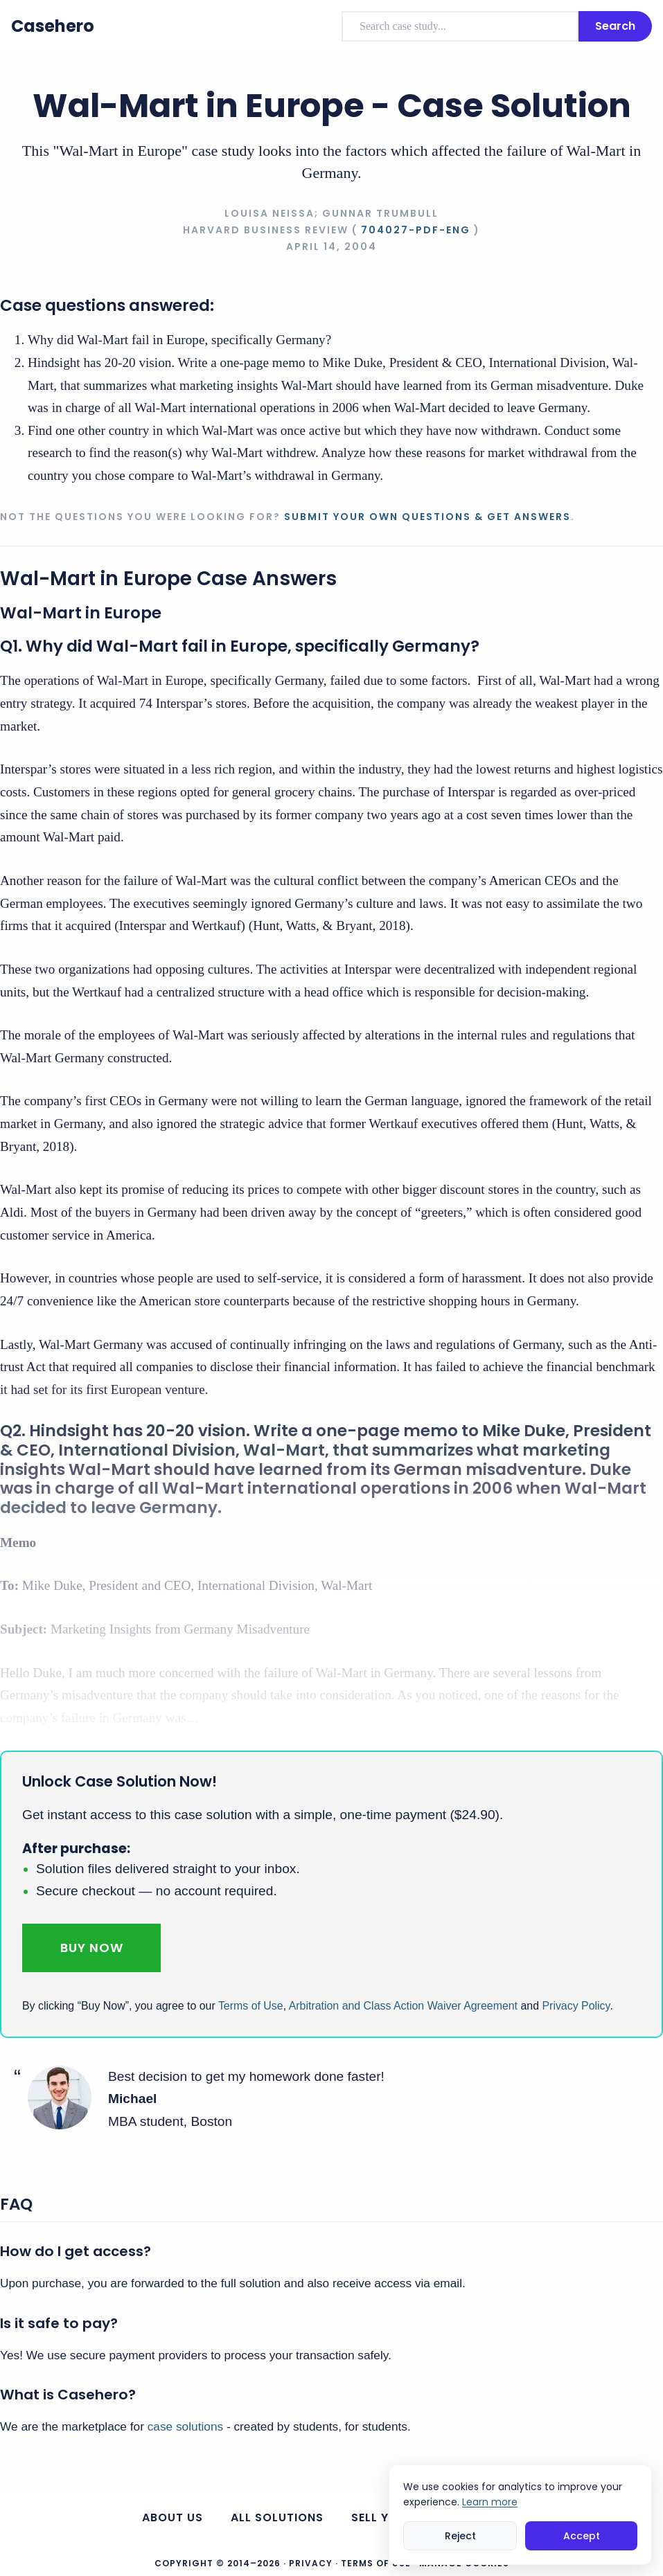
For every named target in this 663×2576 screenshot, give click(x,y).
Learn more (490, 2502)
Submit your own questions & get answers (427, 517)
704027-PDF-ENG (415, 230)
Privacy (311, 2563)
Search (615, 26)
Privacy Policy (576, 2006)
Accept (581, 2536)
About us (172, 2517)
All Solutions (277, 2517)
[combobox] (460, 26)
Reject (460, 2536)
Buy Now (91, 1947)
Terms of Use (250, 2006)
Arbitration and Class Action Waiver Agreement (403, 2006)
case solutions (185, 2426)
